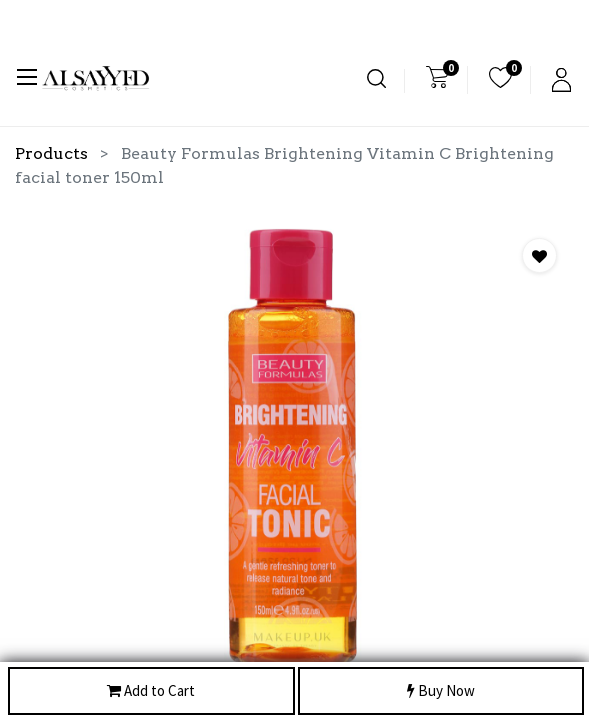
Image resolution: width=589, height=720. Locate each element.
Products (51, 153)
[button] (539, 255)
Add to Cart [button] (151, 691)
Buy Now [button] (441, 691)
